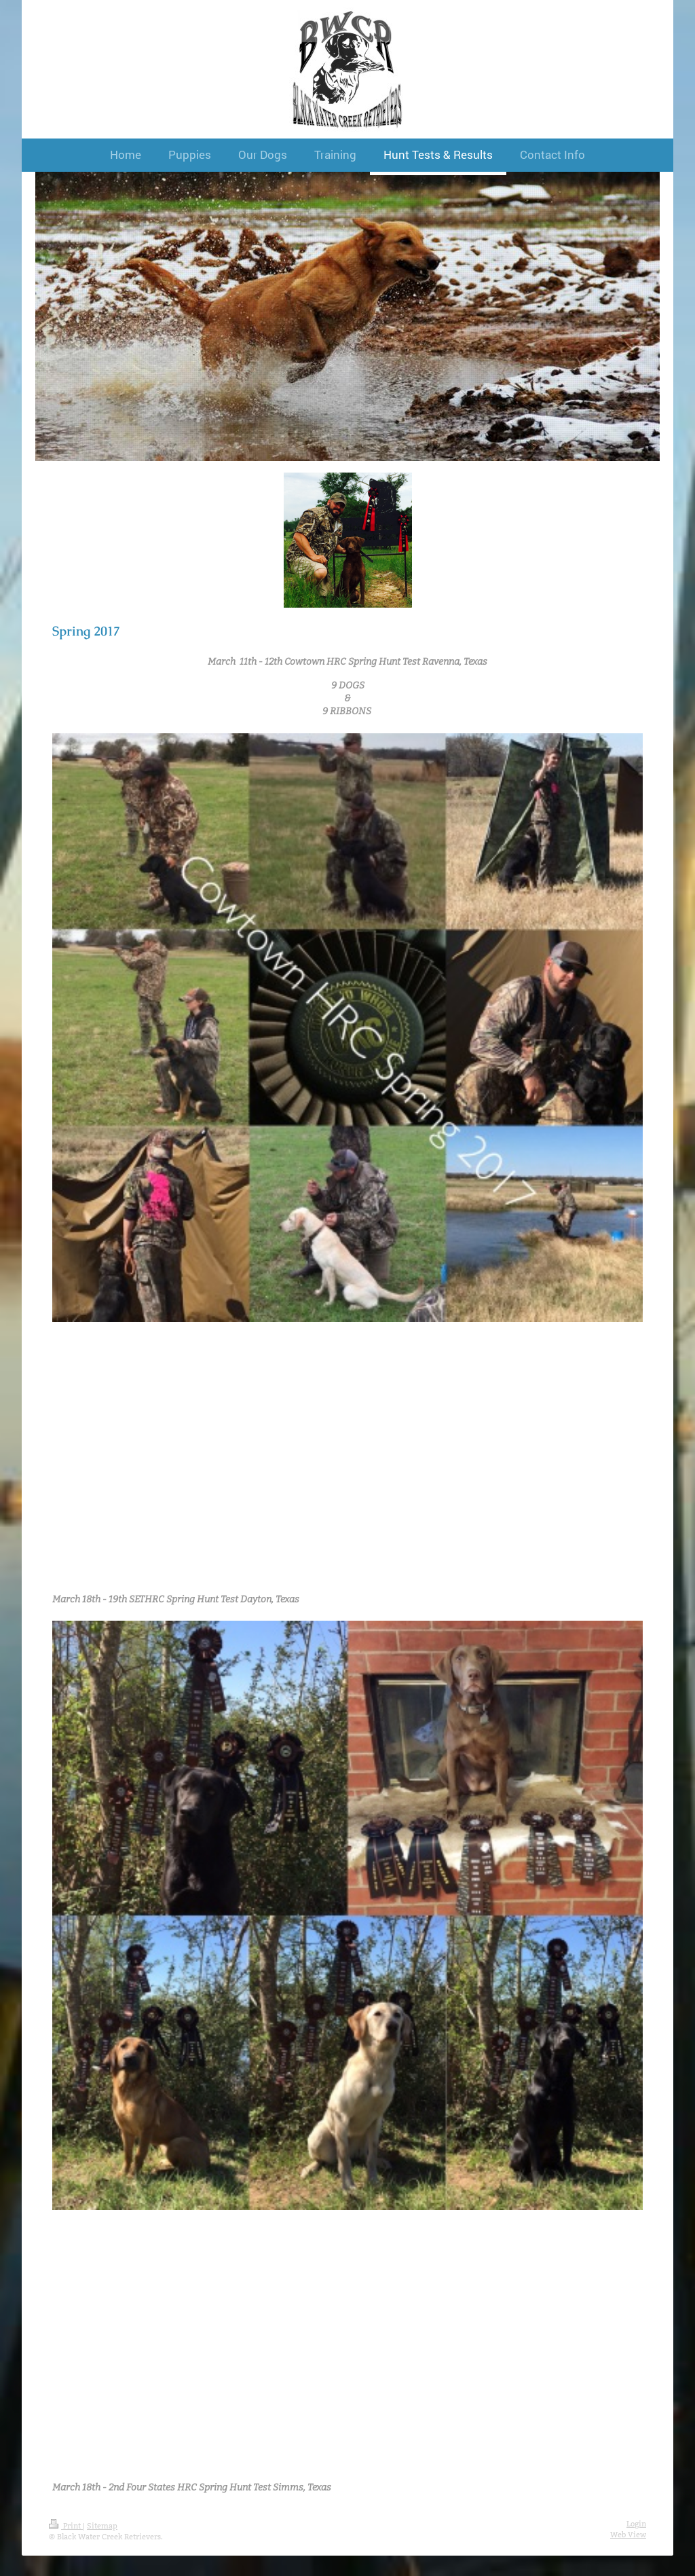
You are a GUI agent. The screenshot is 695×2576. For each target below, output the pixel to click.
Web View (628, 2534)
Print (66, 2526)
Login (636, 2523)
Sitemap (102, 2526)
